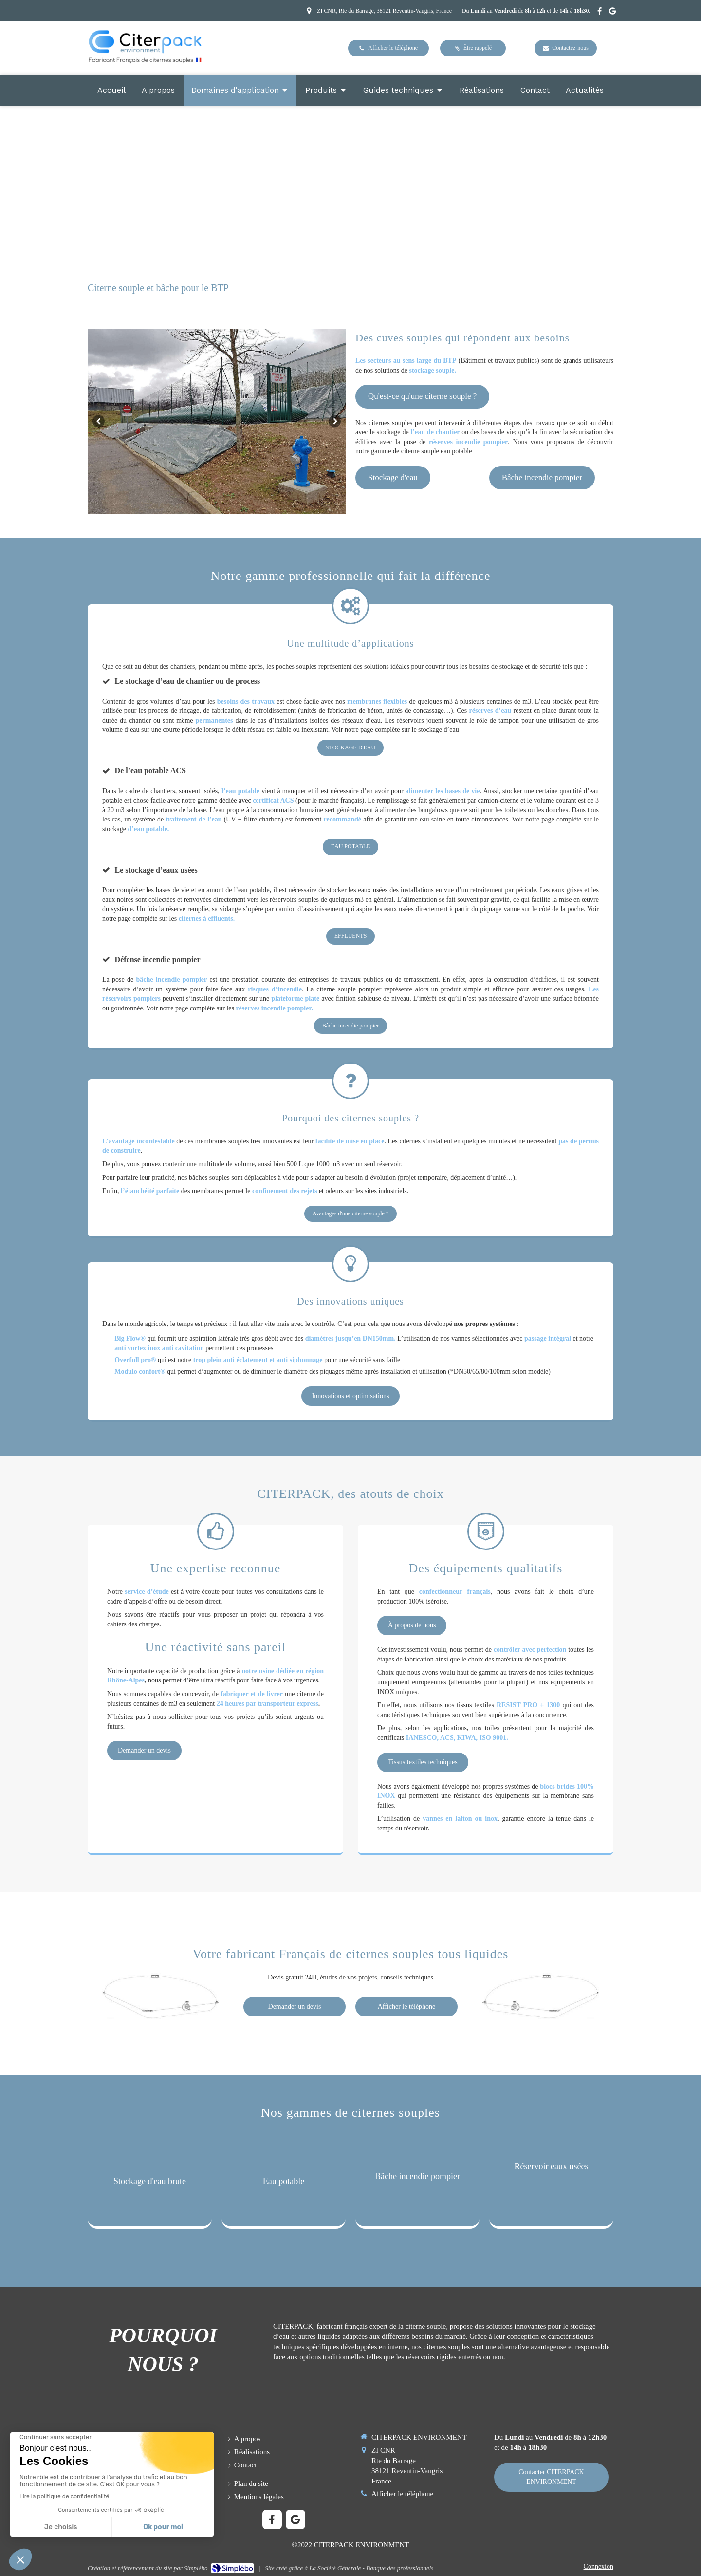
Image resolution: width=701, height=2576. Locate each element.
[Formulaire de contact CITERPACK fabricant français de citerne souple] (535, 90)
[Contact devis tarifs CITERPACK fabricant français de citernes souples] (566, 48)
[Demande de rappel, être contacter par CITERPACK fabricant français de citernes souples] (473, 48)
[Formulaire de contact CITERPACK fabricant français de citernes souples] (551, 2477)
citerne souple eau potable (436, 451)
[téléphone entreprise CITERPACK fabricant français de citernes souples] (388, 48)
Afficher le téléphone (402, 2494)
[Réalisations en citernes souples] (481, 90)
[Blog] (584, 90)
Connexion (598, 2566)
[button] (150, 2183)
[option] (217, 421)
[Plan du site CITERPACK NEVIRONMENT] (251, 2484)
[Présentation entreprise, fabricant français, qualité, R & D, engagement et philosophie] (158, 90)
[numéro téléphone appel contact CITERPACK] (406, 2006)
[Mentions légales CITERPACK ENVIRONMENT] (259, 2497)
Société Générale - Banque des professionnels (375, 2568)
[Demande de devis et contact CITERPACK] (294, 2006)
